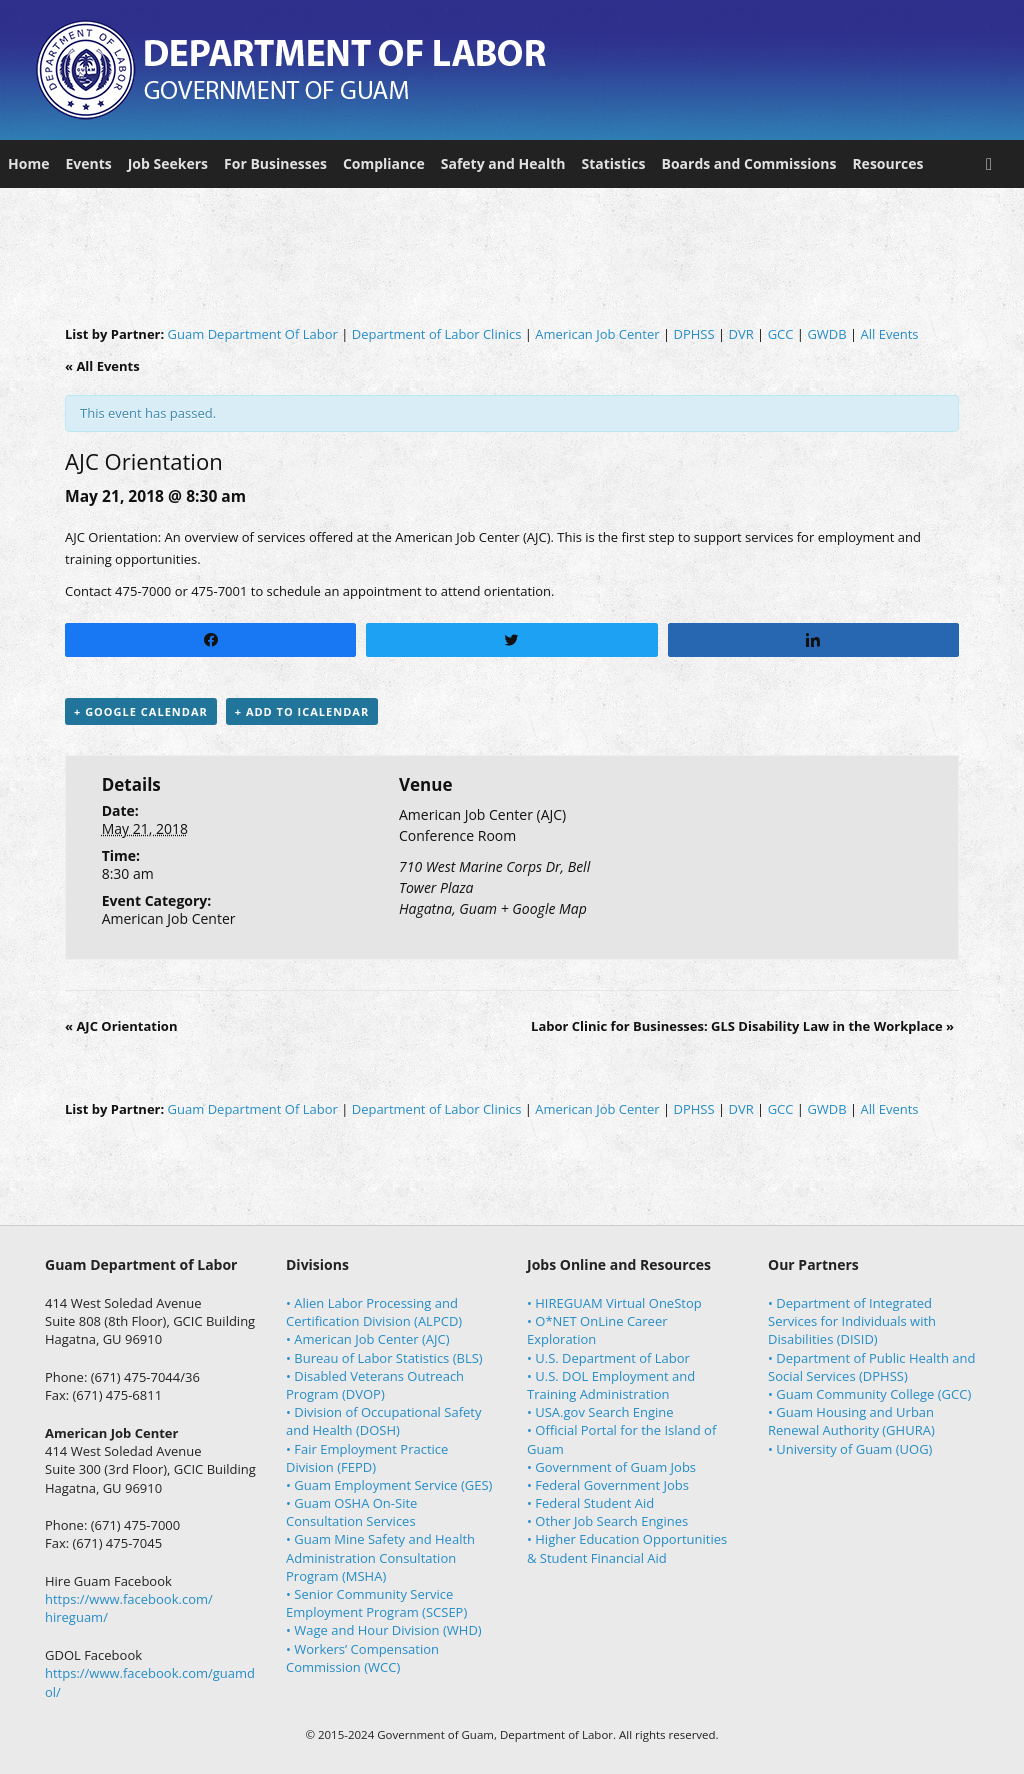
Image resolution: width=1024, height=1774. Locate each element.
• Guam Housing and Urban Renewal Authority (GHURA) (851, 1421)
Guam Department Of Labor (253, 334)
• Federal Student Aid (590, 1503)
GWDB (826, 334)
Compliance (384, 163)
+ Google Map (544, 908)
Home (28, 163)
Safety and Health (503, 163)
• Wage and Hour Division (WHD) (384, 1630)
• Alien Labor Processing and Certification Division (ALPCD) (374, 1312)
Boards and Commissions (749, 163)
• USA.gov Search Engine (600, 1412)
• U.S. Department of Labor (608, 1358)
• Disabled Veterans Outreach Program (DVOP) (375, 1385)
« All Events (102, 366)
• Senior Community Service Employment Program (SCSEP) (376, 1603)
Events (88, 163)
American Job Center (597, 334)
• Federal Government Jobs (608, 1485)
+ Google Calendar (141, 711)
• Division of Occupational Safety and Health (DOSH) (383, 1421)
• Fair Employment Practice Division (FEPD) (367, 1458)
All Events (890, 334)
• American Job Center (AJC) (368, 1339)
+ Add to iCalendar (302, 711)
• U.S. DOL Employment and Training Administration (611, 1385)
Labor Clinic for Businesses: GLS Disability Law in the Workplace (742, 1026)
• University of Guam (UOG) (850, 1449)
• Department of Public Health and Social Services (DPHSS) (871, 1367)
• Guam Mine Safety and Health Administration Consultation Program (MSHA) (380, 1557)
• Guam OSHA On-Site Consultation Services (351, 1512)
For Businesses (275, 163)
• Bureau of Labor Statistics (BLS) (384, 1358)
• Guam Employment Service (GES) (389, 1485)
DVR (741, 334)
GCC (781, 334)
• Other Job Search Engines (607, 1521)
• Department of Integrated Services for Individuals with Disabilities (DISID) (852, 1321)
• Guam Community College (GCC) (869, 1394)
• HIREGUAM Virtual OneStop (614, 1303)
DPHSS (693, 334)
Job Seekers (168, 163)
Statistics (613, 163)
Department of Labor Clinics (437, 334)
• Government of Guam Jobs (611, 1467)
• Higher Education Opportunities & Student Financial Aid (627, 1548)
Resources (887, 163)
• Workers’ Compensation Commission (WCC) (362, 1658)
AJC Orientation (121, 1026)
